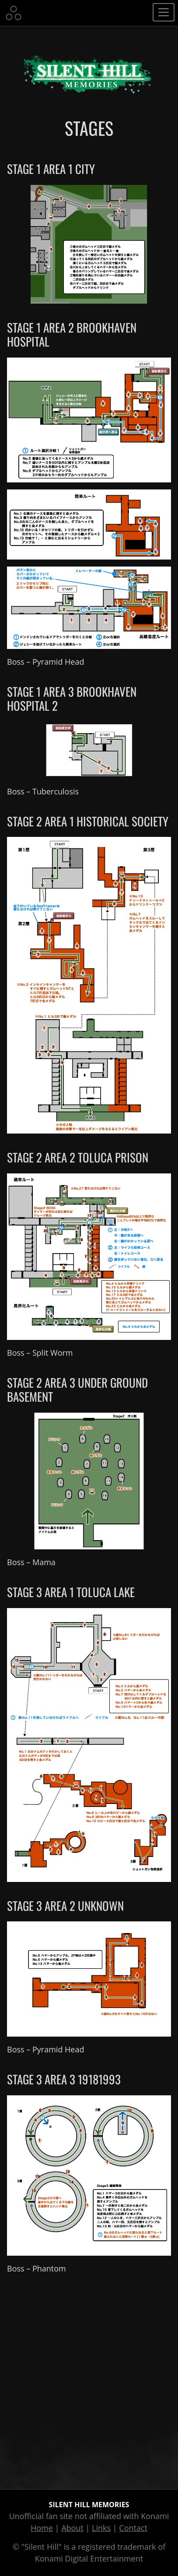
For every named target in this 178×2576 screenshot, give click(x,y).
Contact (133, 2528)
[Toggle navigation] (164, 12)
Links (101, 2528)
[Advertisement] (89, 2380)
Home (42, 2528)
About (72, 2528)
